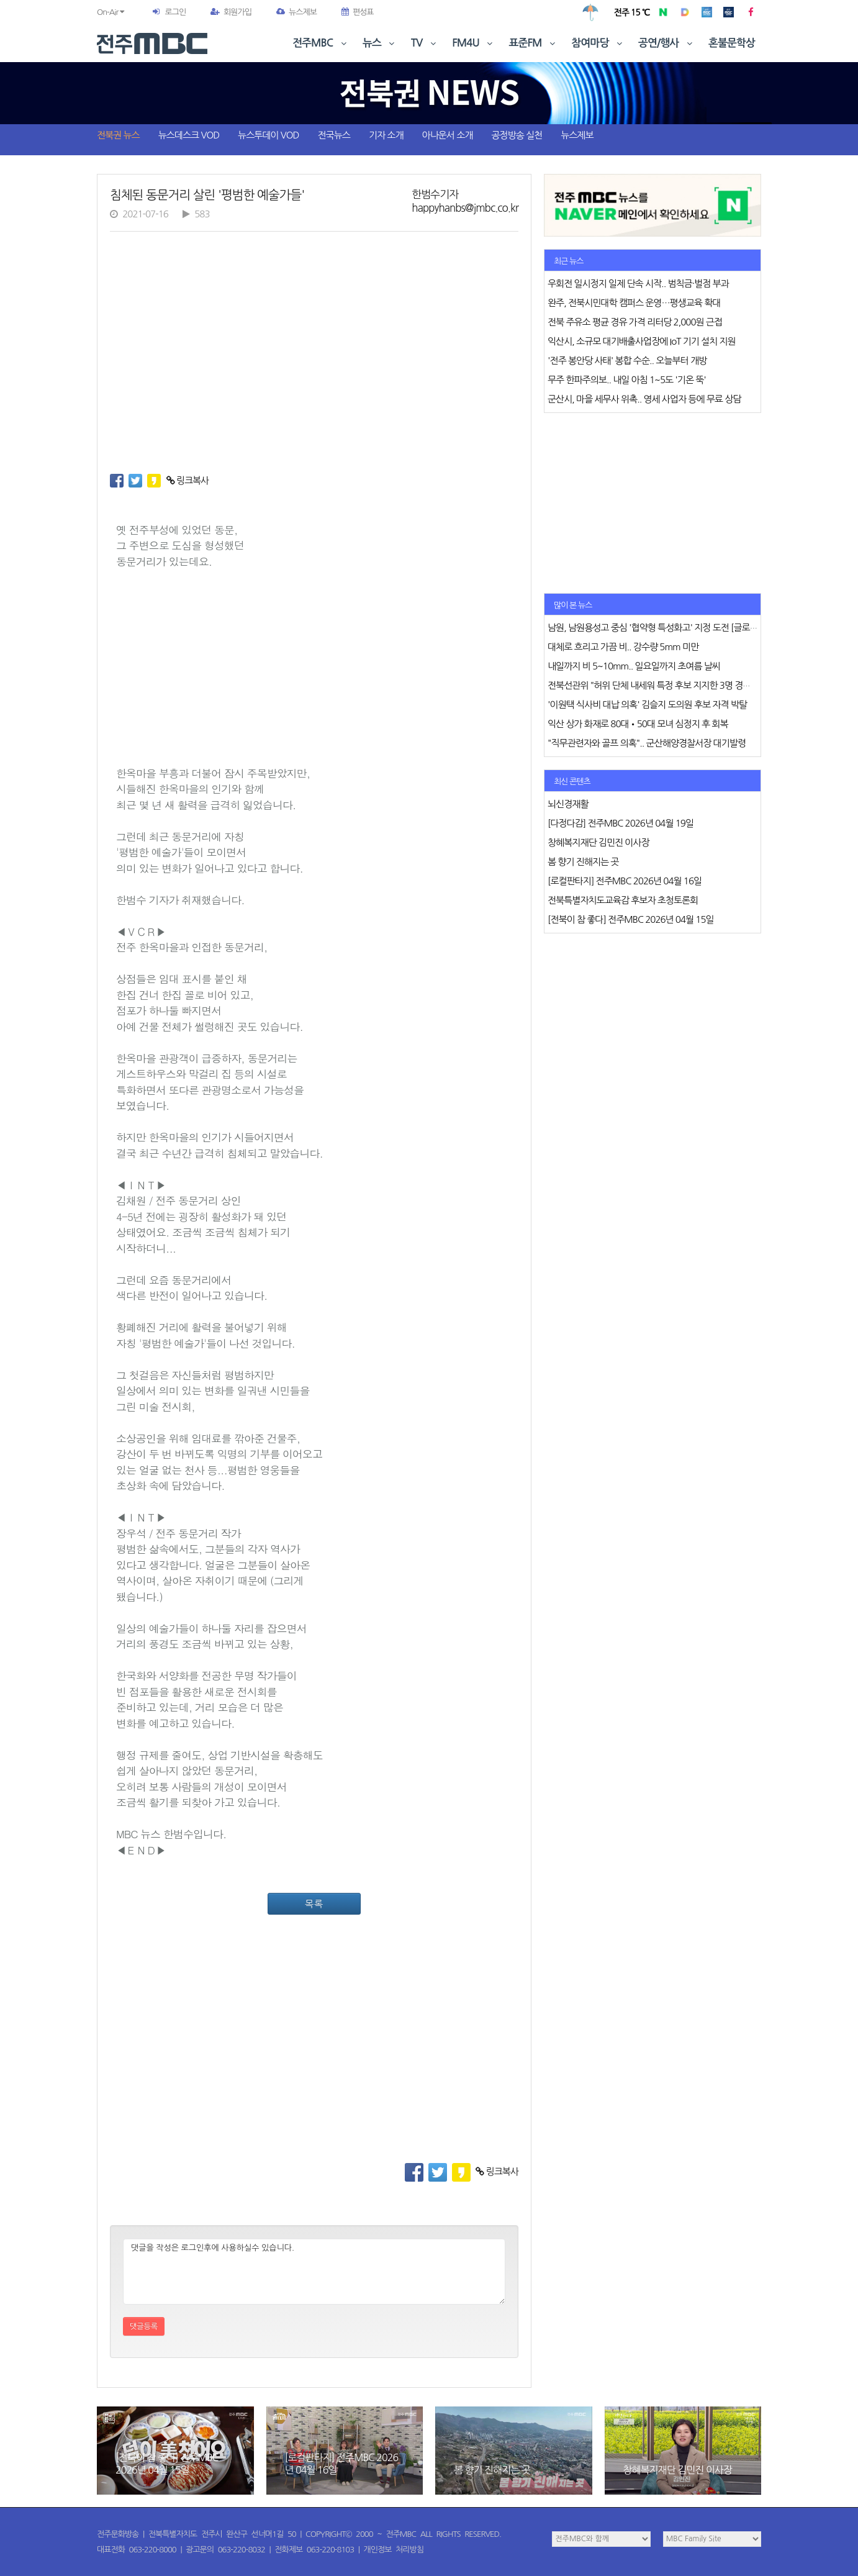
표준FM (533, 43)
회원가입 (230, 12)
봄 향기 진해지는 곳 (492, 2470)
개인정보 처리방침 (393, 2550)
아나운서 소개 (447, 135)
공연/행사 (666, 43)
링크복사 (187, 480)
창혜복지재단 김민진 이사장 (677, 2470)
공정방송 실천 (516, 135)
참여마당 (598, 43)
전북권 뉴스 (118, 135)
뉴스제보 (296, 12)
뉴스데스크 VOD (188, 135)
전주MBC (320, 43)
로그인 (175, 12)
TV (424, 43)
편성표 (357, 12)
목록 (314, 1903)
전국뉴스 (334, 135)
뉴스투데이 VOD (268, 135)
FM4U (473, 43)
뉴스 (380, 43)
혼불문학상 (731, 43)
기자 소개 (386, 135)
